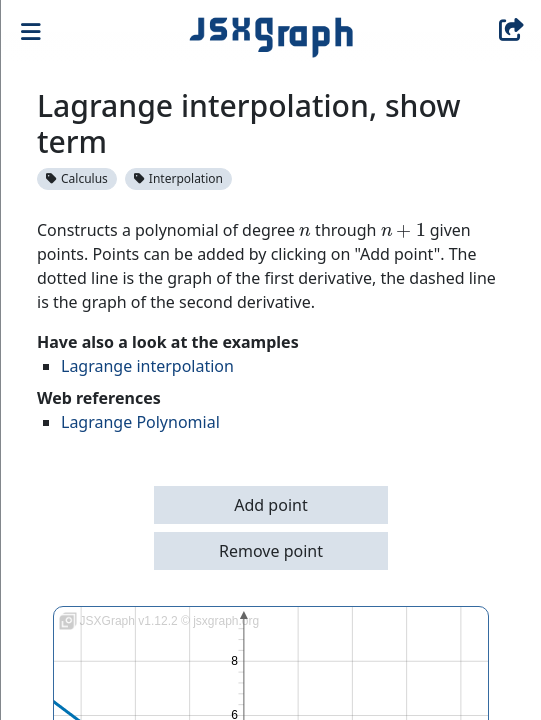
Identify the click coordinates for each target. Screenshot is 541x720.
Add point (270, 505)
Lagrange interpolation (147, 366)
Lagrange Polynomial (140, 422)
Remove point (271, 551)
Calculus (77, 178)
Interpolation (178, 178)
